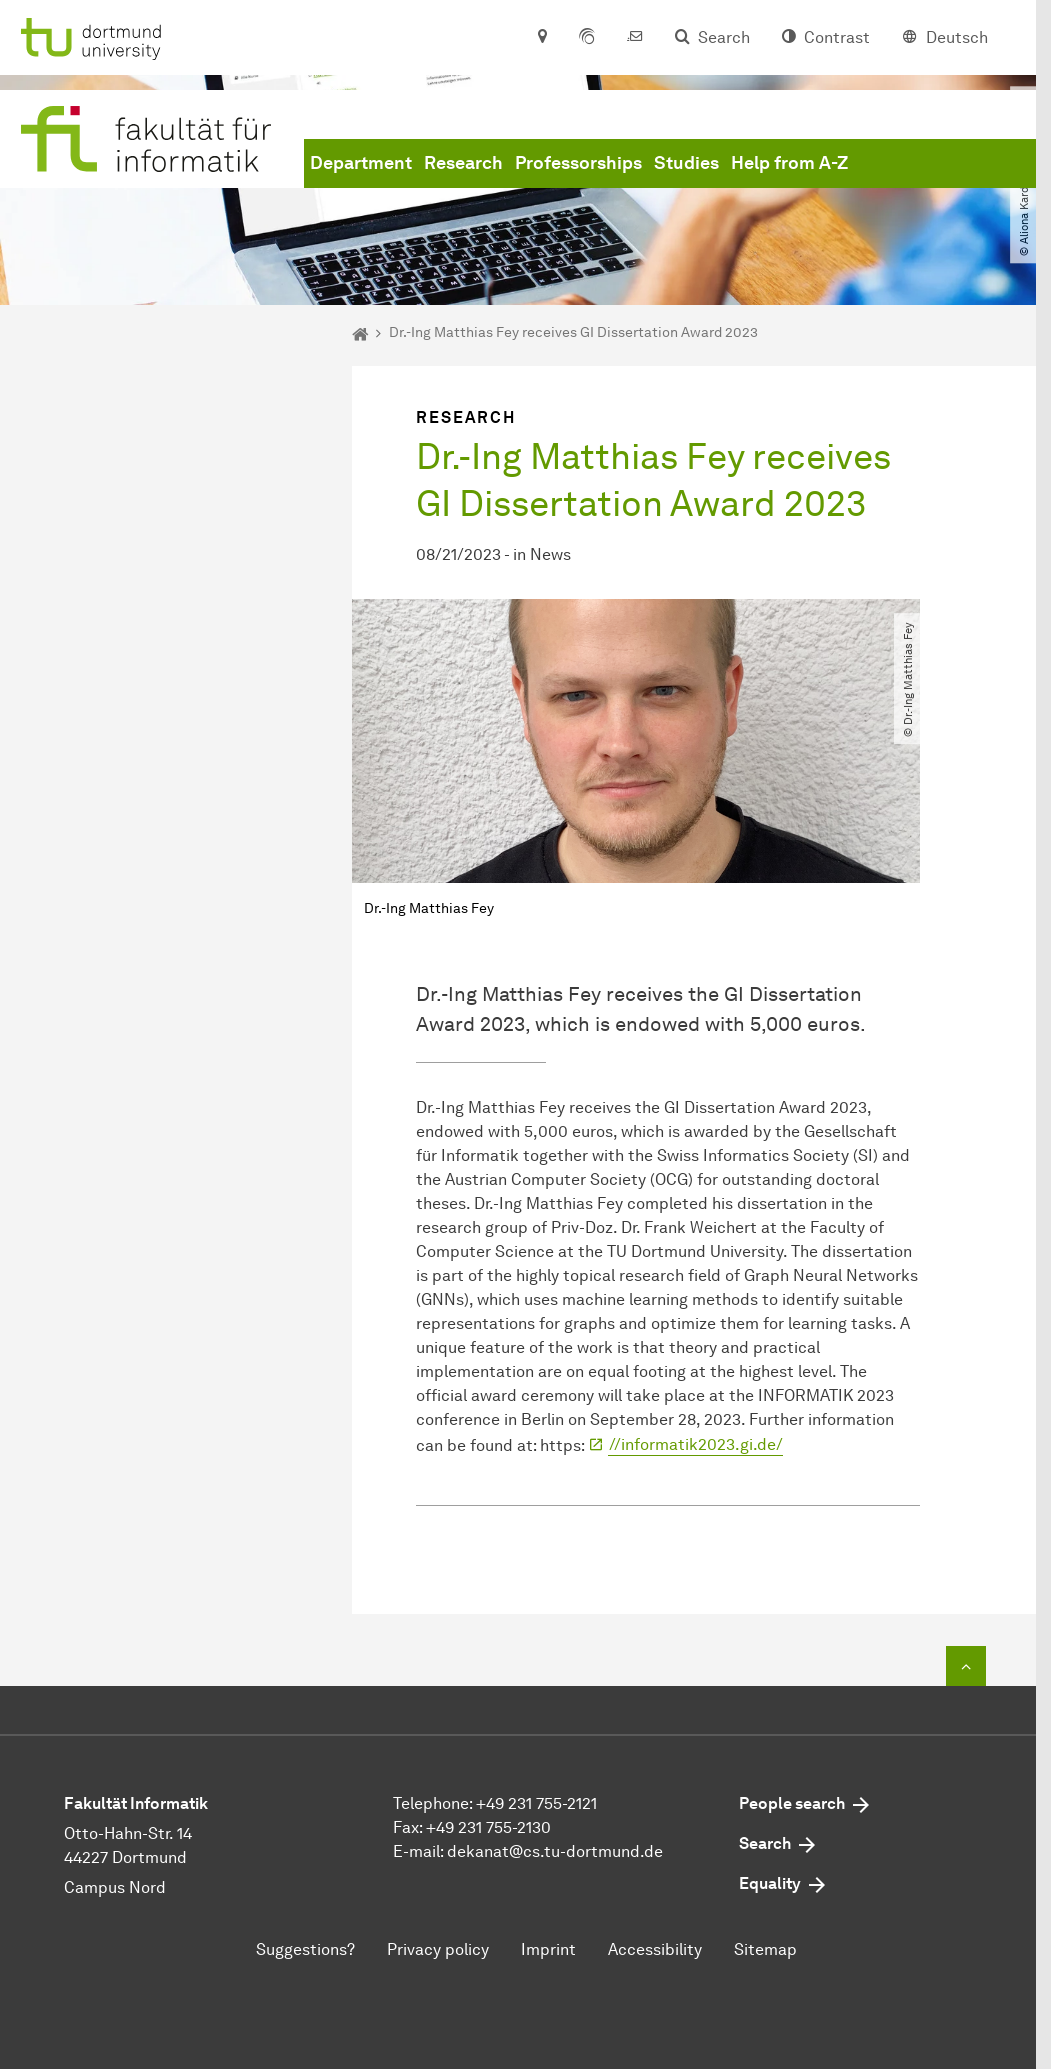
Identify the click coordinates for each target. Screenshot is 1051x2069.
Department (361, 163)
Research (463, 163)
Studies (686, 163)
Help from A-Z (789, 163)
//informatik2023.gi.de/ (696, 1444)
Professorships (578, 163)
